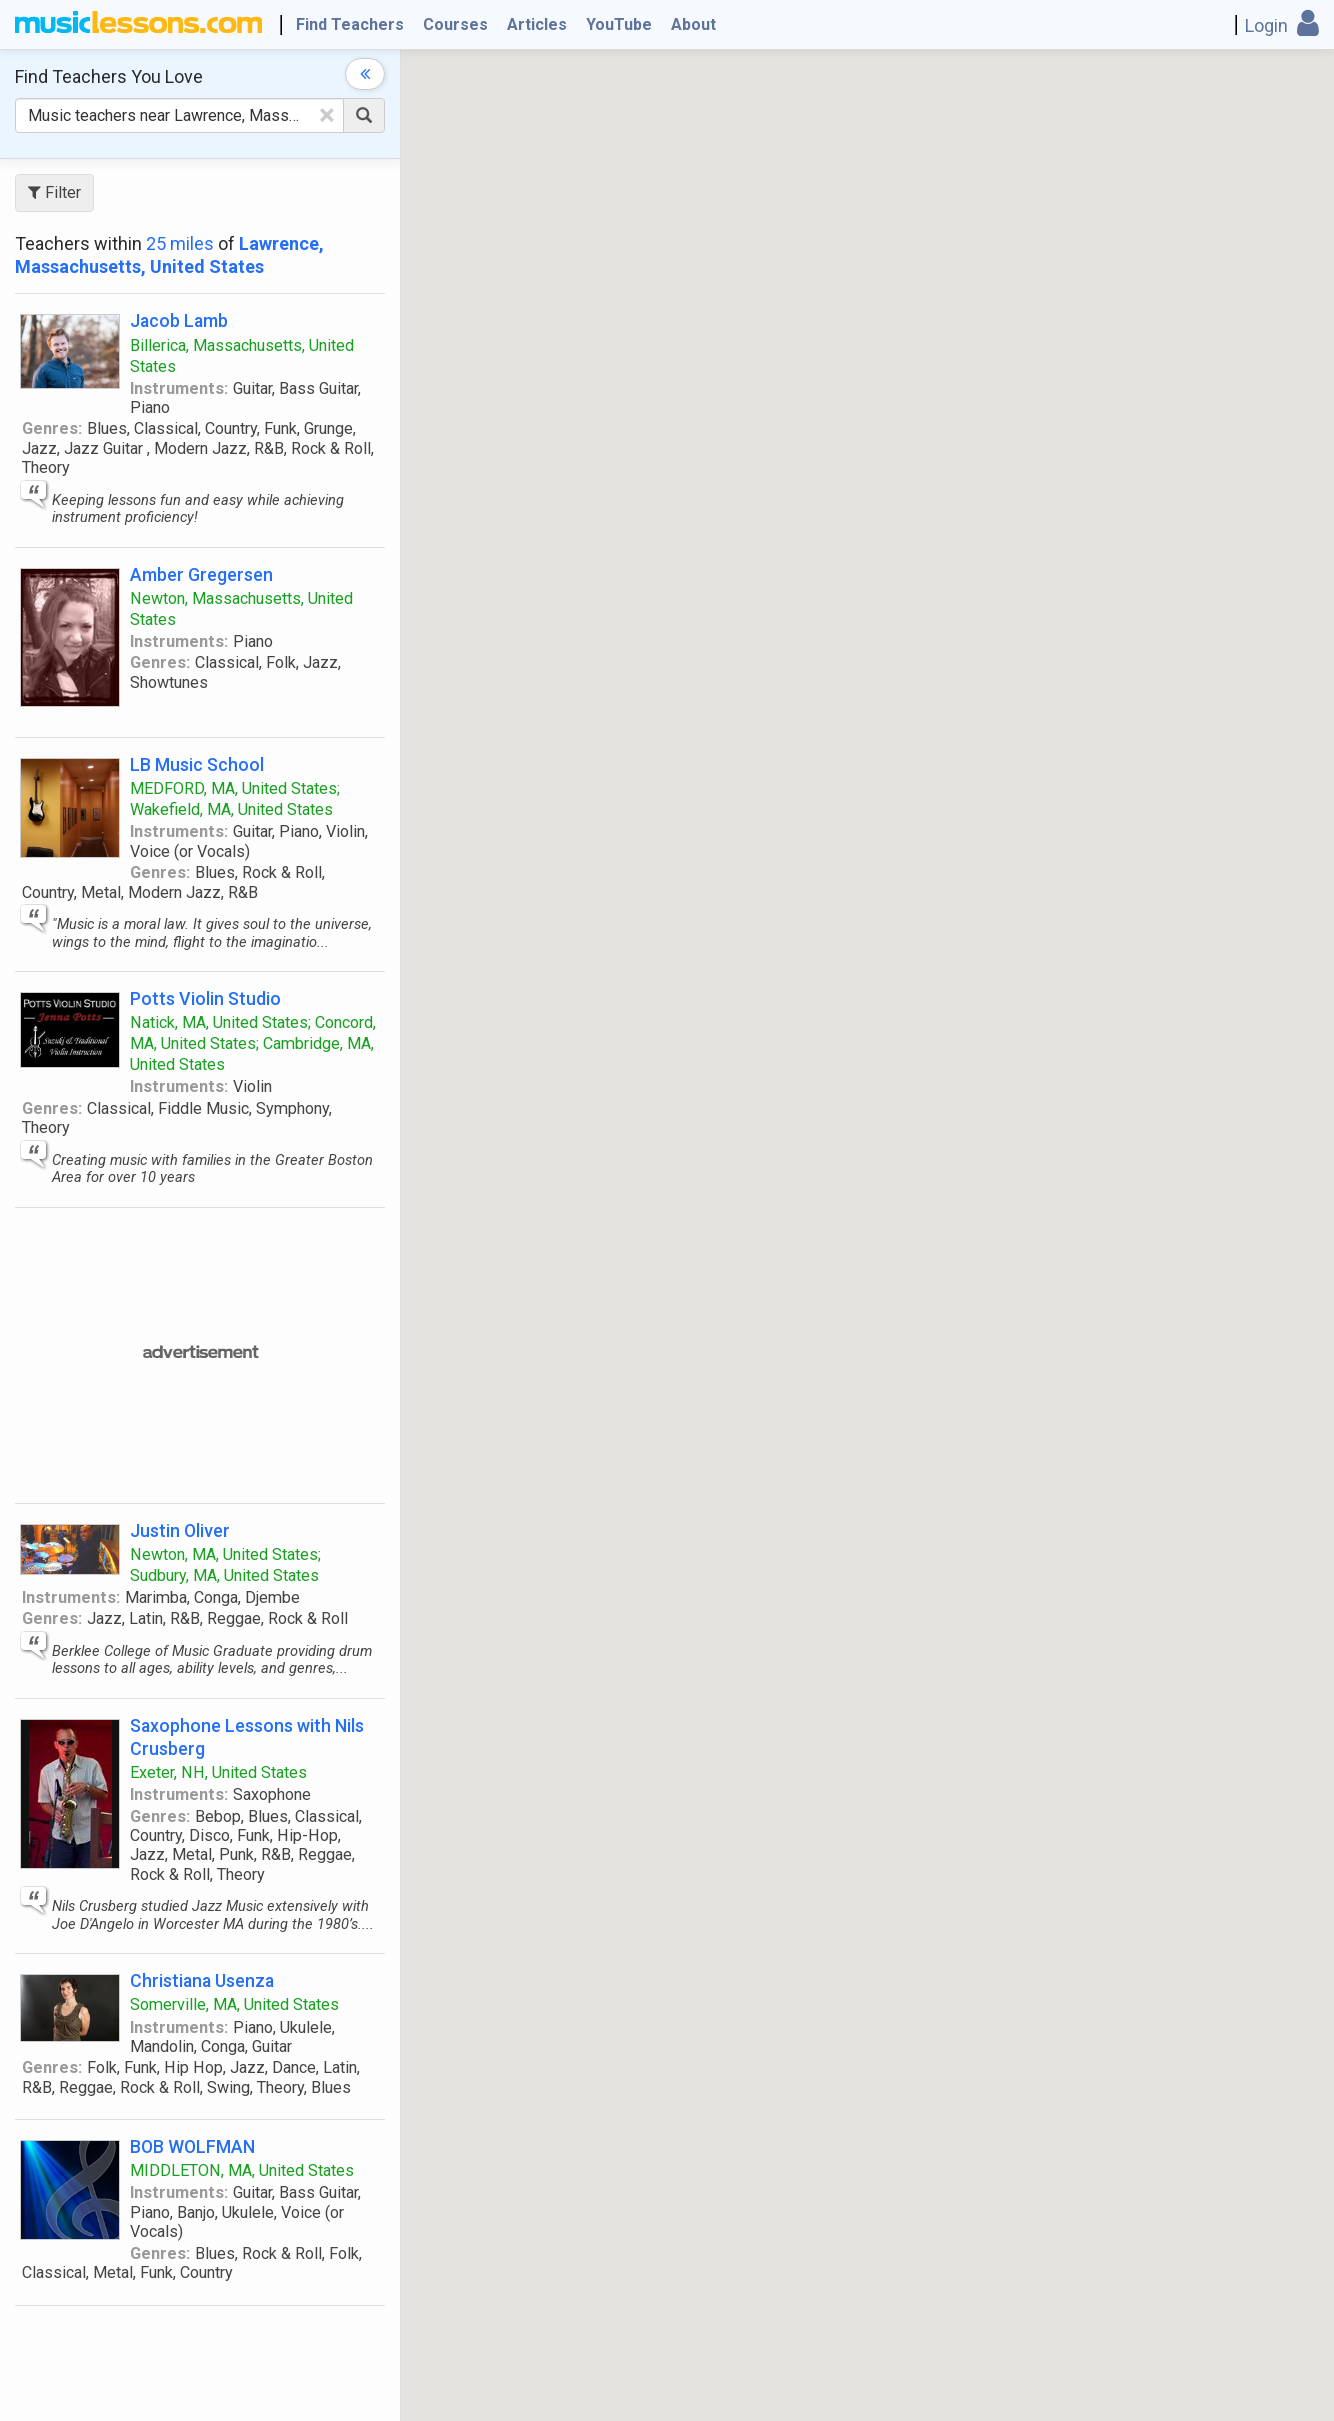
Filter (54, 192)
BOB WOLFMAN (192, 2146)
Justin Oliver (180, 1530)
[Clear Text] (327, 115)
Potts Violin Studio (205, 998)
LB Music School (197, 764)
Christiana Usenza (202, 1980)
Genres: (52, 428)
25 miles (180, 243)
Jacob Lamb (179, 320)
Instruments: (179, 388)
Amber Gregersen (201, 574)
